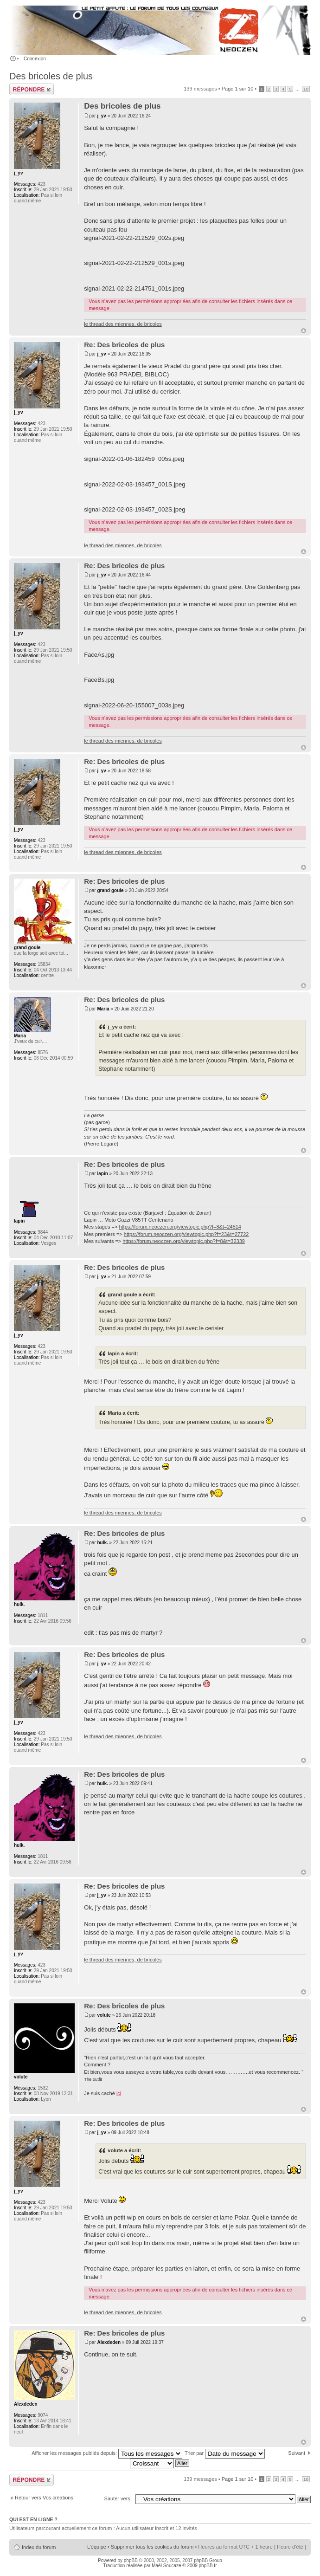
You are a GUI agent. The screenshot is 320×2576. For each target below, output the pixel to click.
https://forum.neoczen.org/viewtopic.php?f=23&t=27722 (186, 1234)
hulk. (102, 1542)
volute (103, 2015)
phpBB (131, 2560)
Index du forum (39, 2547)
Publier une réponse (31, 89)
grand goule (110, 890)
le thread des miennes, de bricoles (123, 324)
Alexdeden (109, 2342)
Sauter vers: (118, 2498)
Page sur (238, 88)
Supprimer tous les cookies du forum (152, 2547)
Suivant (296, 2453)
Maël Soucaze (166, 2565)
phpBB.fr (208, 2565)
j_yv (101, 115)
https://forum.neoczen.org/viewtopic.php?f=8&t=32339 (183, 1241)
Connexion (35, 58)
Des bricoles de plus (51, 76)
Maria (103, 1008)
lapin (102, 1173)
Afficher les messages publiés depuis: (107, 2453)
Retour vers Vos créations (44, 2497)
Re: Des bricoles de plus (124, 345)
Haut (303, 330)
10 (305, 88)
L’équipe (96, 2547)
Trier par (225, 2453)
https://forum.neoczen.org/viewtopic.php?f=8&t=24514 (180, 1227)
